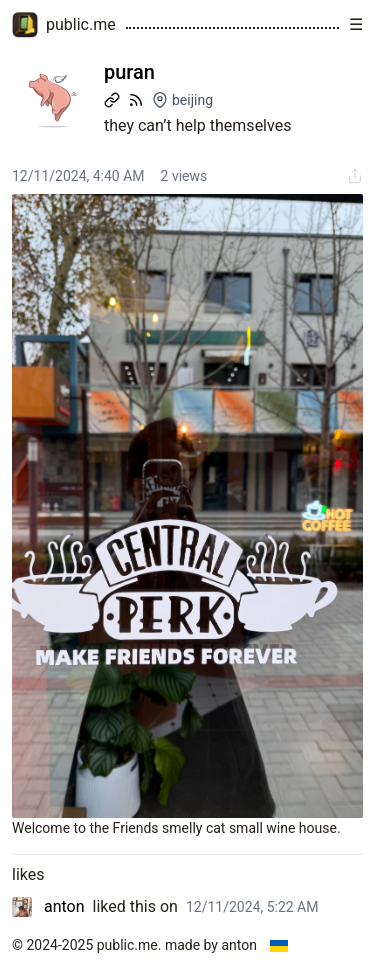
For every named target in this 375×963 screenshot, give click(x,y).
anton (64, 906)
